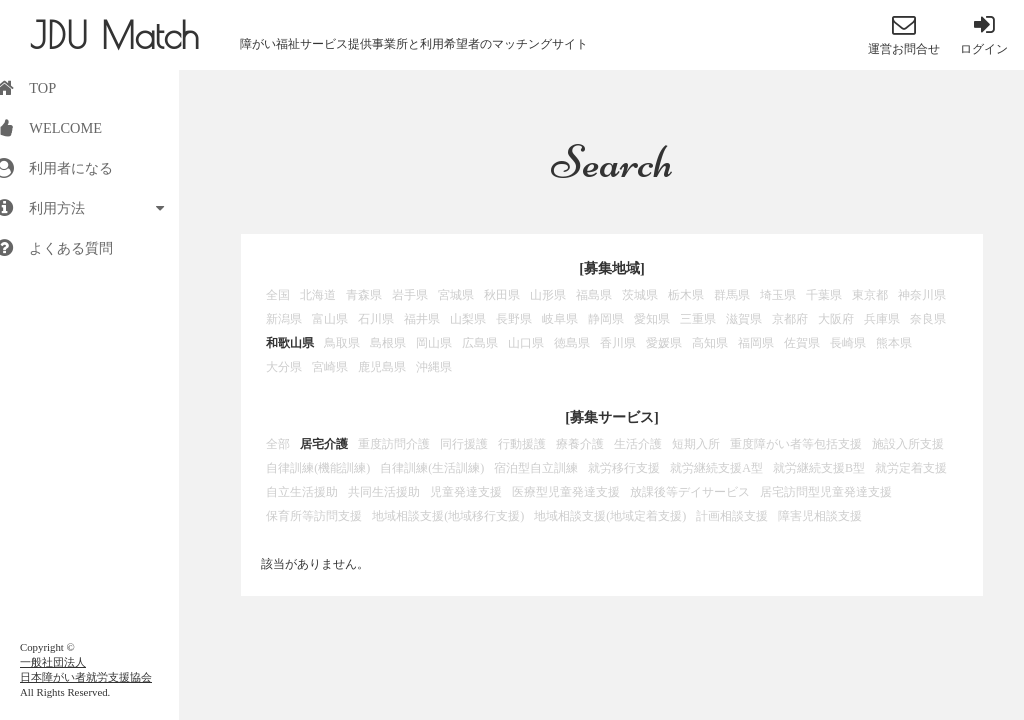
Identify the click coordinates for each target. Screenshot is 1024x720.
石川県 (376, 319)
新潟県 (284, 319)
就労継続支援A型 (716, 468)
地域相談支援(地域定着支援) (610, 516)
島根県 (388, 343)
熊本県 (894, 343)
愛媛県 (664, 343)
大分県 (284, 367)
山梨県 (468, 319)
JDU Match (114, 35)
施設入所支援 (908, 444)
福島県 (594, 295)
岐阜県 (560, 319)
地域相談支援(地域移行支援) (448, 516)
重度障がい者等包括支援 (796, 444)
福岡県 (756, 343)
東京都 (870, 295)
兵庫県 (882, 319)
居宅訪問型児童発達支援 (826, 492)
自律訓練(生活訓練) (432, 468)
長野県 (514, 319)
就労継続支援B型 (819, 468)
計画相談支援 (732, 516)
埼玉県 (778, 295)
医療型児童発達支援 (566, 492)
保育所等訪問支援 (314, 516)
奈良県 (928, 319)
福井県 (422, 319)
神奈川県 (922, 295)
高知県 (710, 343)
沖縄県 (434, 367)
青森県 (364, 295)
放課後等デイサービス (690, 492)
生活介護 (638, 444)
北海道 (318, 295)
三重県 (698, 319)
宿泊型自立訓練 (536, 468)
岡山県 (434, 343)
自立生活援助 (302, 492)
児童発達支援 (466, 492)
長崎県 (848, 343)
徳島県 (572, 343)
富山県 (330, 319)
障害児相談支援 (820, 516)
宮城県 (456, 295)
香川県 (618, 343)
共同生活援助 (384, 492)
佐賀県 (802, 343)
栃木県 (686, 295)
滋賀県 (744, 319)
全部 (278, 444)
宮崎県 (330, 367)
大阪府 (836, 319)
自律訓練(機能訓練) (318, 468)
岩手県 (410, 295)
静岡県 (606, 319)
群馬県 (732, 295)
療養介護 (580, 444)
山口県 (526, 343)
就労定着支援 (911, 468)
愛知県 (652, 319)
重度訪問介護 (394, 444)
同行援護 (464, 444)
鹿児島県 (382, 367)
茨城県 (640, 295)
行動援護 (522, 444)
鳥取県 (342, 343)
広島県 (480, 343)
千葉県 (824, 295)
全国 (278, 295)
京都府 (790, 319)
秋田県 (502, 295)
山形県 (548, 295)
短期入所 (696, 444)
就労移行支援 (624, 468)
